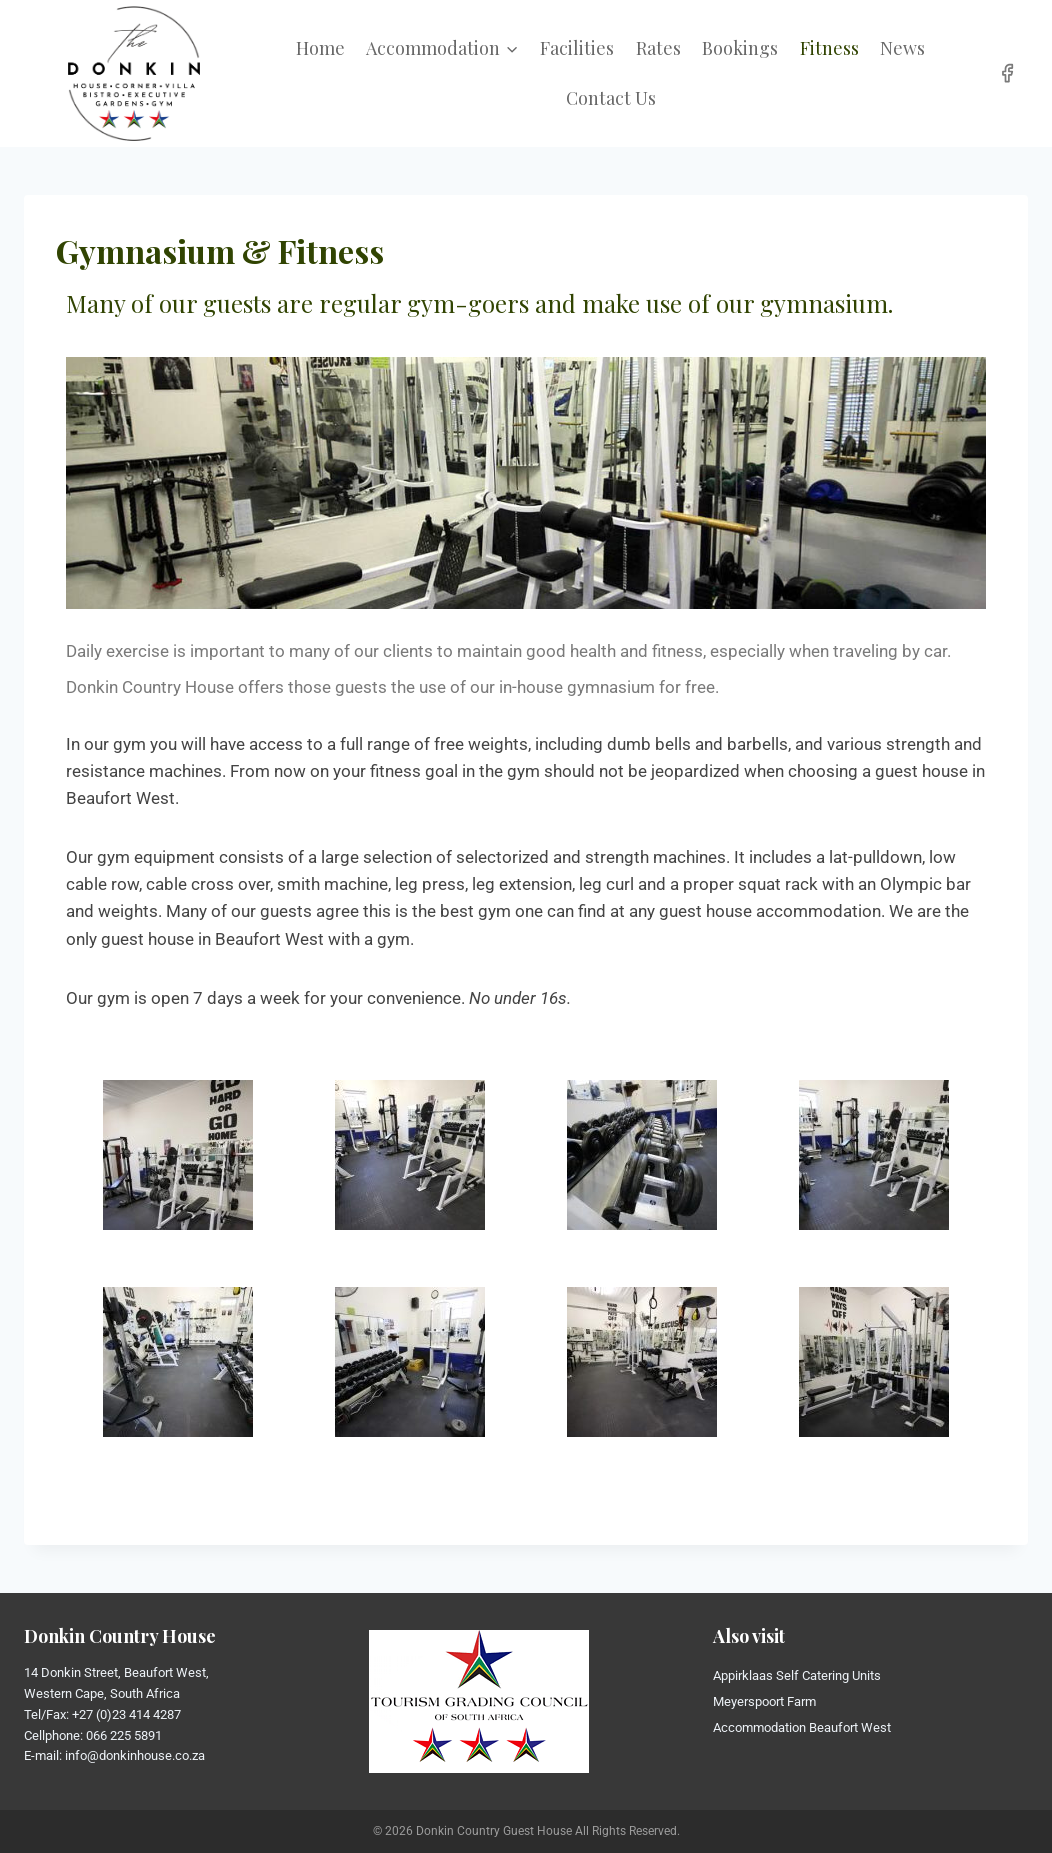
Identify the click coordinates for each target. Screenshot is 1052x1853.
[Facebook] (1007, 73)
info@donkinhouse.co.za (135, 1755)
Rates (658, 48)
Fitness (829, 48)
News (902, 48)
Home (320, 48)
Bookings (740, 48)
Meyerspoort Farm (764, 1701)
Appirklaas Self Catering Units (797, 1675)
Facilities (577, 48)
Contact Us (611, 98)
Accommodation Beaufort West (802, 1727)
